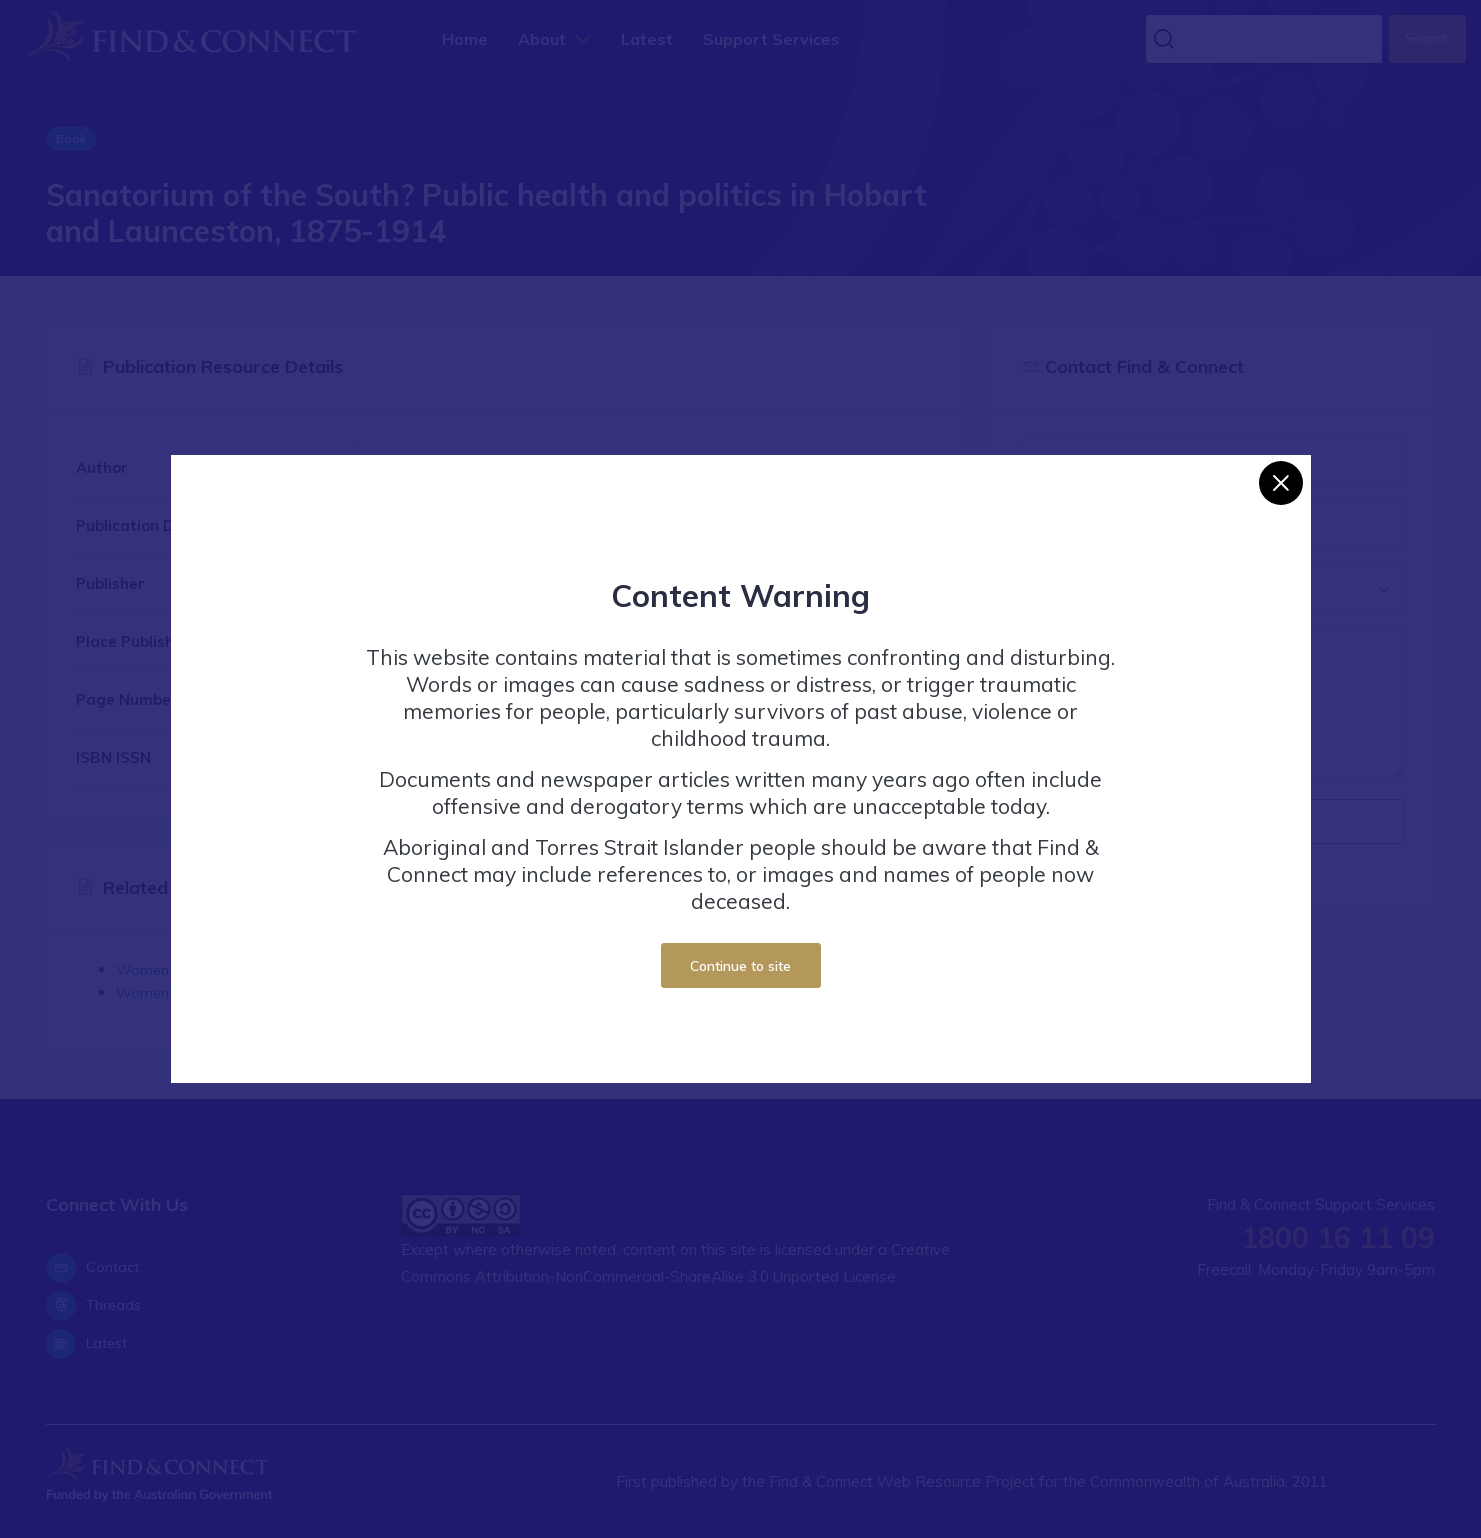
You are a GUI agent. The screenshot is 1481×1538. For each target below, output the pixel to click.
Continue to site (740, 965)
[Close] (1281, 483)
